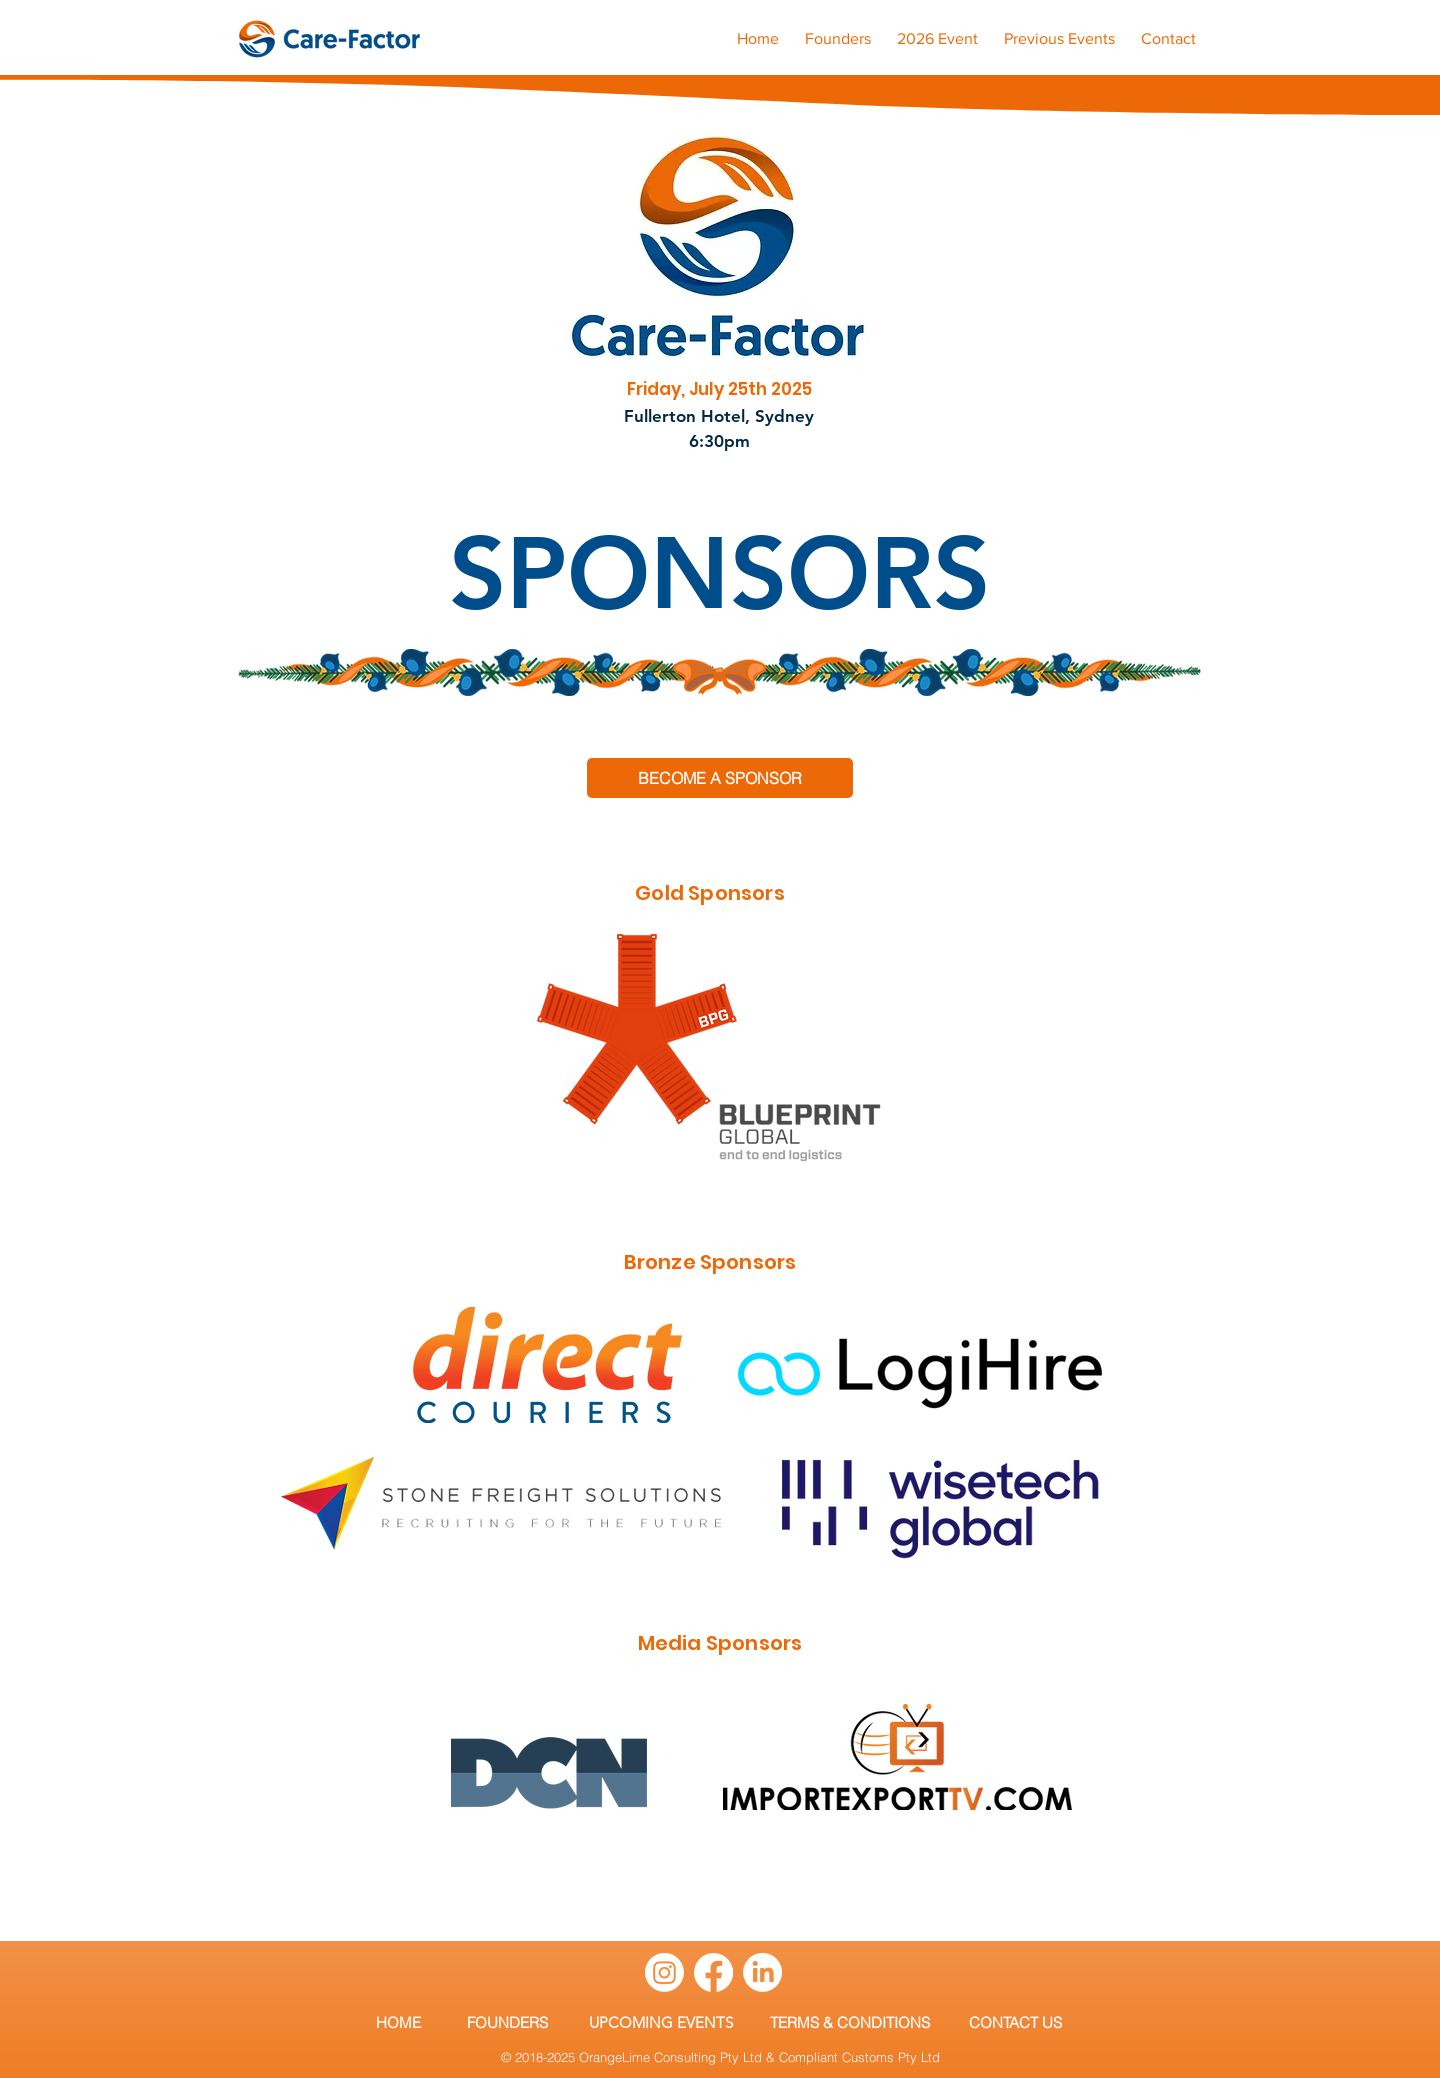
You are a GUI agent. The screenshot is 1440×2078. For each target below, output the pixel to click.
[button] (1059, 30)
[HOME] (398, 2022)
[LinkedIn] (762, 1972)
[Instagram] (664, 1972)
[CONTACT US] (1015, 2022)
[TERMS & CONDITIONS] (849, 2022)
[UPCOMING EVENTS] (661, 2022)
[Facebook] (713, 1972)
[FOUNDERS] (507, 2022)
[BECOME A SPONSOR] (720, 778)
